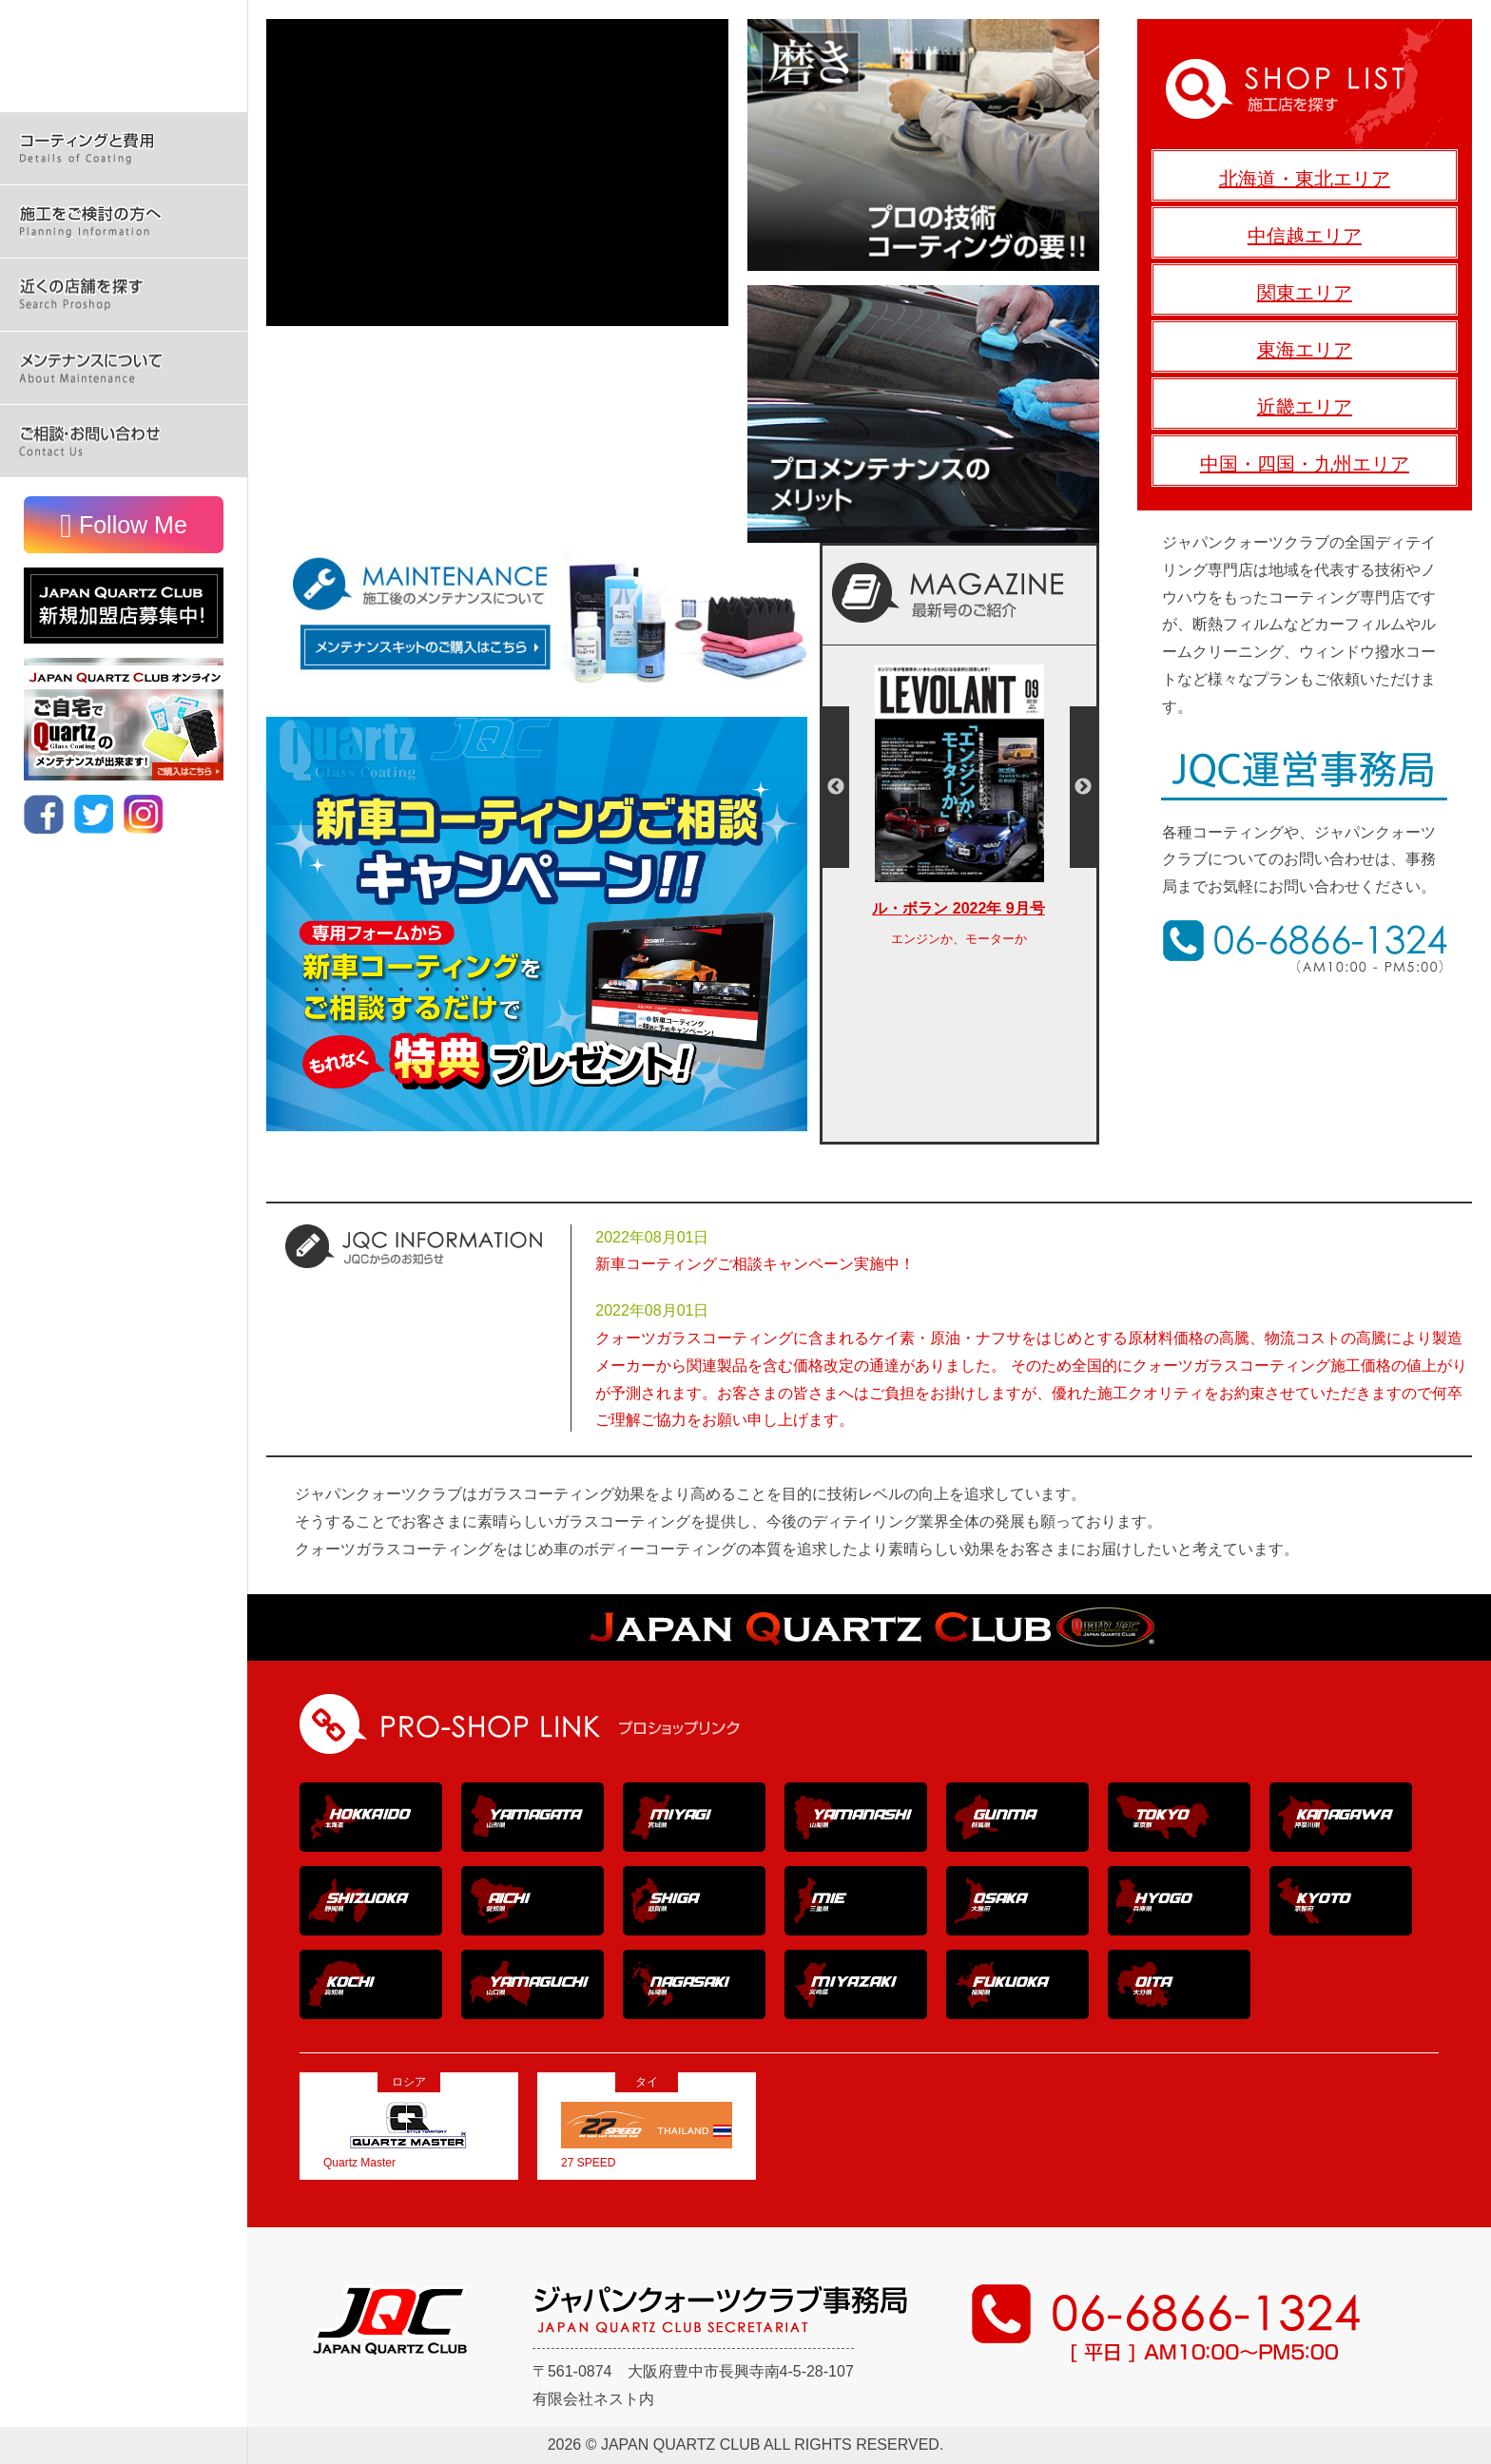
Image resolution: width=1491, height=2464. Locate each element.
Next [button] (1083, 787)
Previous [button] (836, 787)
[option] (959, 816)
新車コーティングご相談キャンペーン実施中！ (755, 1264)
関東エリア (1304, 292)
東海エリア (1304, 349)
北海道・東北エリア (1304, 178)
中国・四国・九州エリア (1304, 463)
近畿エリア (1304, 406)
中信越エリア (1305, 235)
